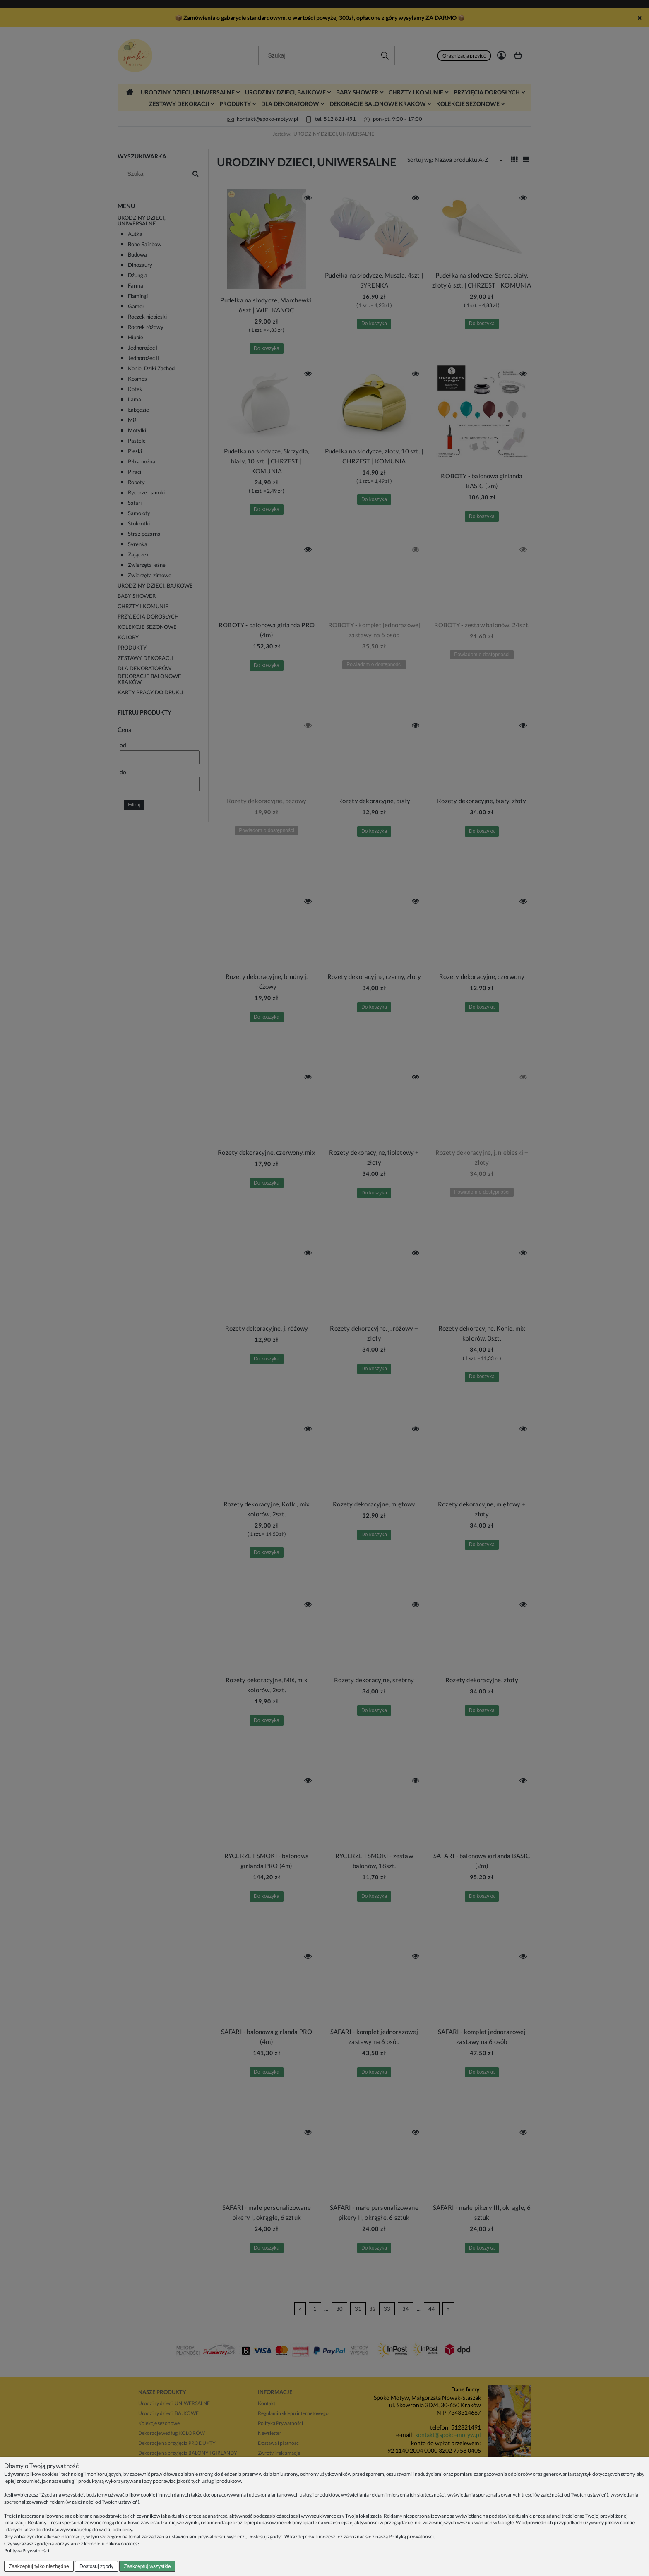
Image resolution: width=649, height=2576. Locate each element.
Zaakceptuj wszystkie (147, 2566)
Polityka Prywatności (26, 2550)
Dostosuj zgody (96, 2566)
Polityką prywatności (411, 2536)
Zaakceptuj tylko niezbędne (39, 2566)
